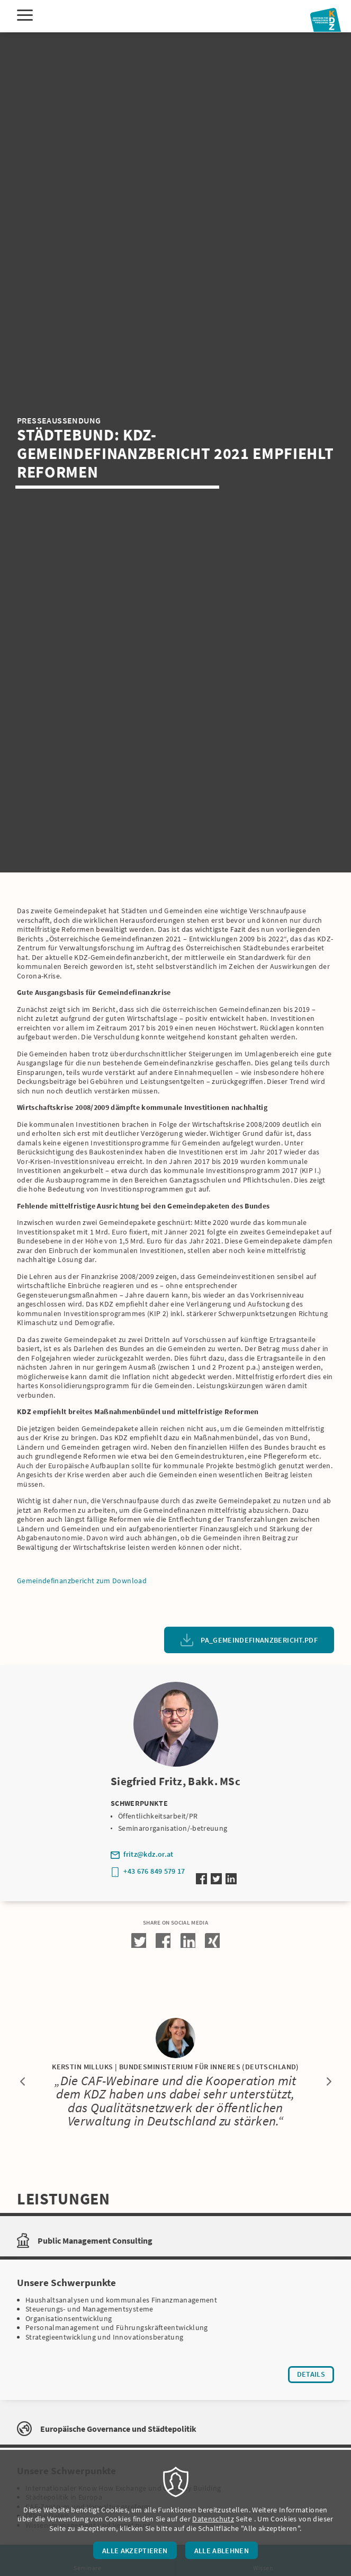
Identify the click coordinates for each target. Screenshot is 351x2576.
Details (315, 2376)
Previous (22, 2081)
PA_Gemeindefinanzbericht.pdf (259, 1640)
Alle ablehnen (221, 2550)
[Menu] (25, 16)
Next (328, 2081)
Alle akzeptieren (135, 2550)
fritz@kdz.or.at (148, 1854)
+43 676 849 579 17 (154, 1871)
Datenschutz (213, 2519)
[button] (138, 1940)
